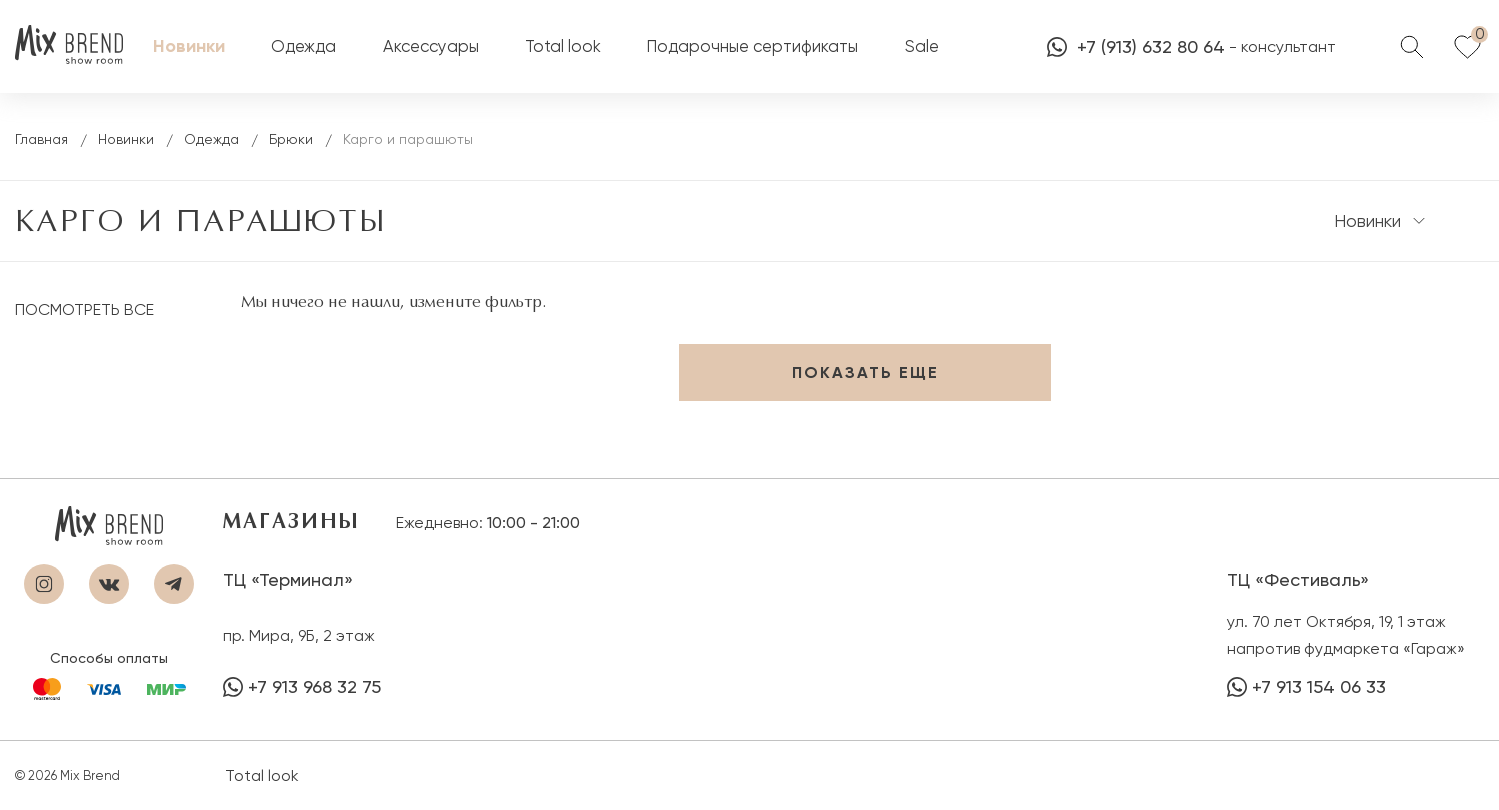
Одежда (211, 139)
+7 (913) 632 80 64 (1136, 46)
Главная (41, 139)
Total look (262, 775)
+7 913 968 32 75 (302, 686)
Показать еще (865, 372)
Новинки (126, 139)
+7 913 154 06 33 (1306, 686)
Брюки (291, 139)
